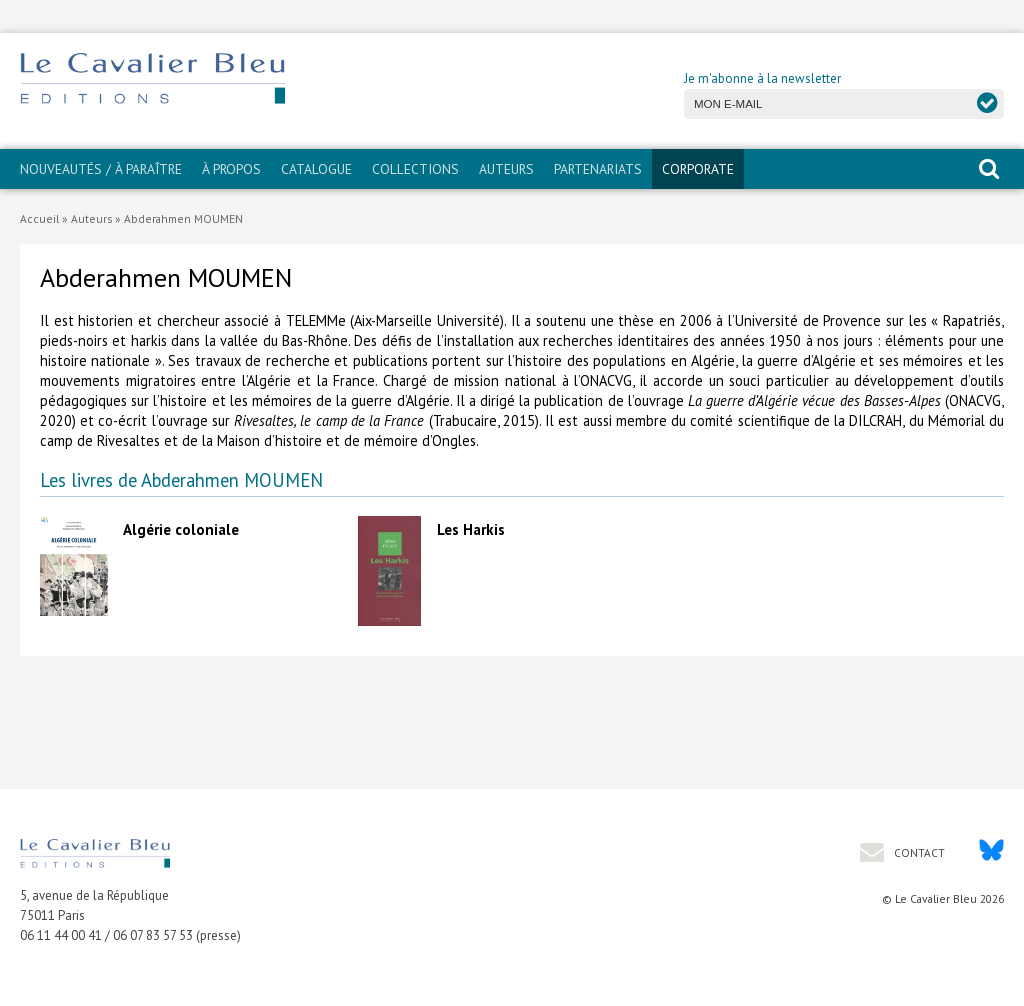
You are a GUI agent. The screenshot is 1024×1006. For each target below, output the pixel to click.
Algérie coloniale (181, 529)
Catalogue (316, 169)
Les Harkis (471, 529)
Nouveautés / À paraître (101, 169)
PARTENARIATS (598, 169)
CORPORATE (698, 169)
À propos (231, 169)
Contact (918, 852)
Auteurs (506, 169)
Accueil (39, 218)
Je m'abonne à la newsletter (762, 78)
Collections (415, 169)
